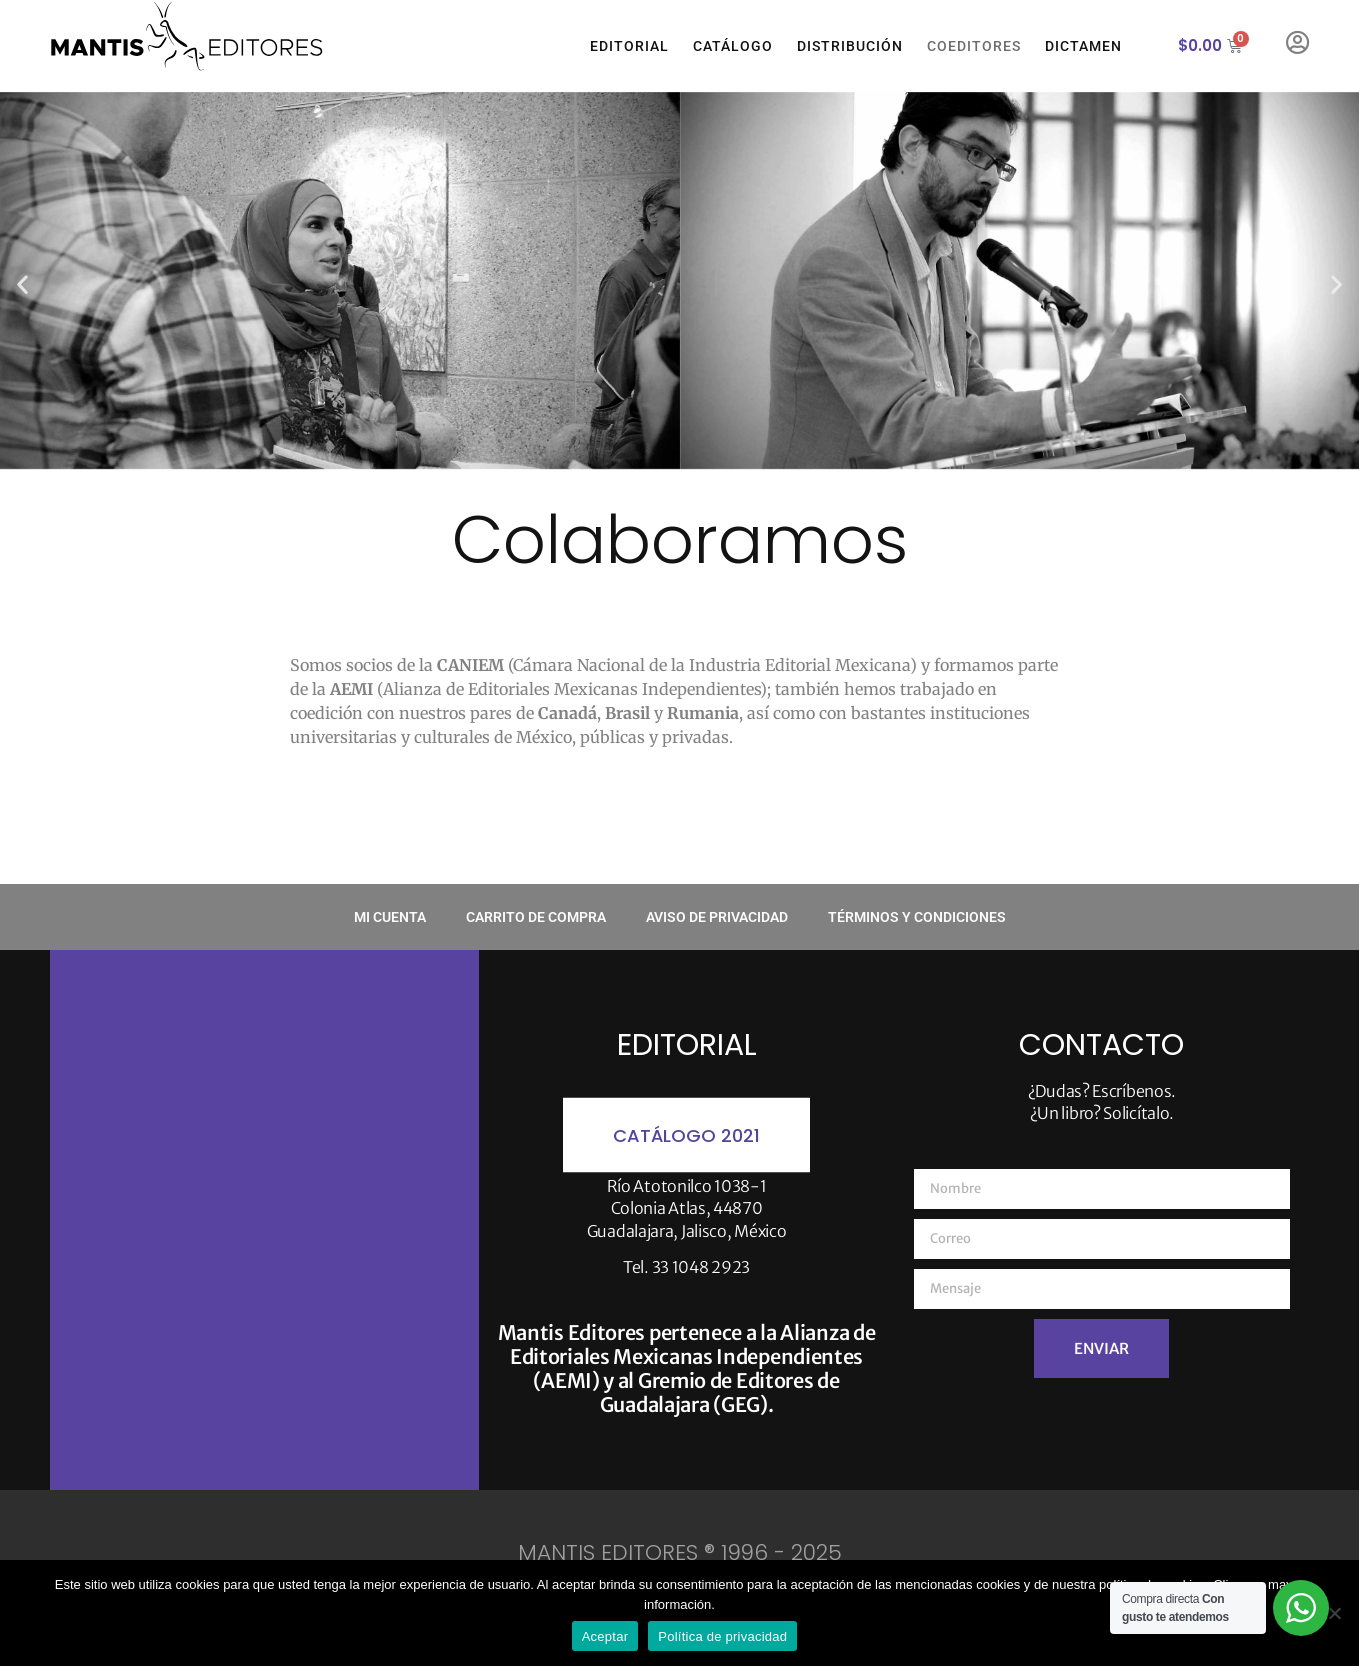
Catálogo (733, 46)
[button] (22, 283)
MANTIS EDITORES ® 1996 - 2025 (680, 1552)
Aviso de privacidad (717, 917)
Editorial (629, 46)
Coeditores (974, 46)
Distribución (850, 46)
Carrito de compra (536, 917)
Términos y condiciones (917, 917)
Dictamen (1083, 46)
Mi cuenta (390, 917)
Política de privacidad (722, 1636)
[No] (1334, 1613)
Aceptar (605, 1636)
